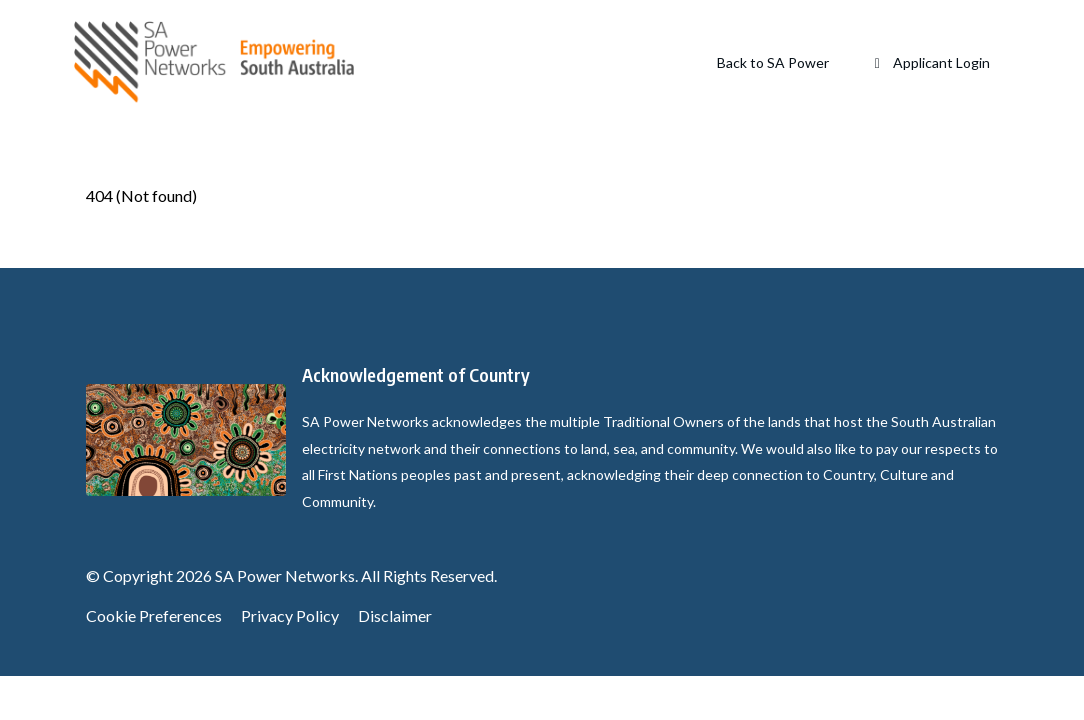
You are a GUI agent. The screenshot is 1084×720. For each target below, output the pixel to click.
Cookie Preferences (154, 615)
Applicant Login (930, 62)
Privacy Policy (290, 615)
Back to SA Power (773, 62)
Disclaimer (395, 615)
